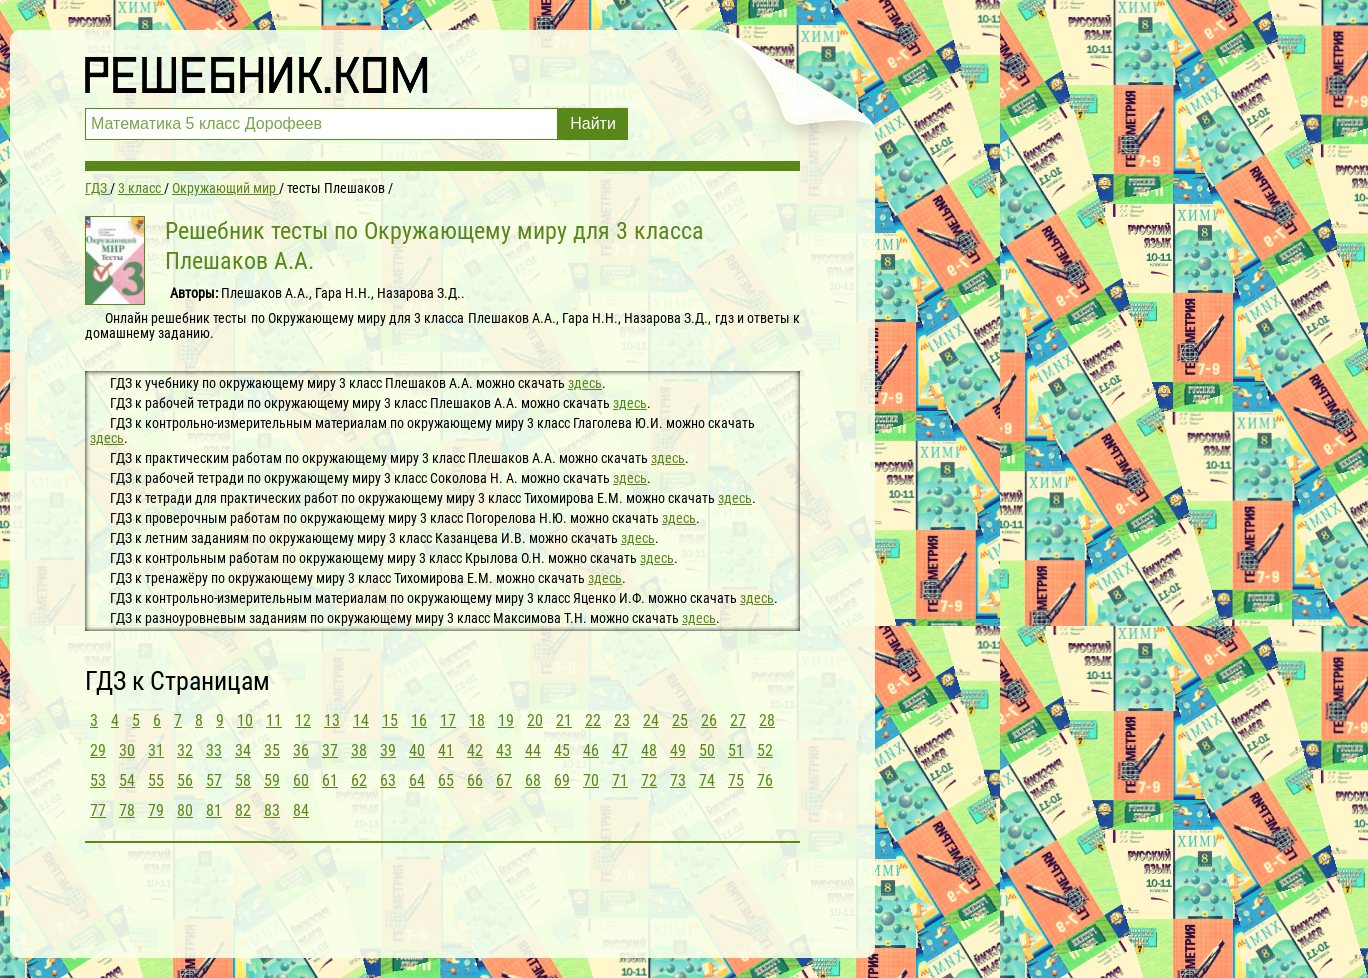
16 (419, 720)
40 (417, 750)
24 (651, 720)
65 (446, 780)
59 (272, 780)
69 (562, 780)
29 (98, 750)
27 (738, 720)
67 (504, 780)
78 (127, 810)
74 (707, 780)
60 (301, 780)
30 (127, 750)
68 (533, 780)
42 (475, 750)
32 (185, 750)
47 (620, 750)
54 (127, 780)
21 (564, 720)
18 (477, 720)
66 (475, 780)
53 (98, 780)
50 (707, 750)
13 (332, 720)
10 (245, 720)
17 (448, 720)
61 (330, 780)
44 (533, 750)
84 (301, 810)
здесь (585, 383)
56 (185, 780)
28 (767, 720)
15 (390, 720)
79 (156, 810)
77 (98, 810)
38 (359, 750)
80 (185, 810)
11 (274, 720)
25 (680, 720)
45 (562, 750)
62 (359, 780)
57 (214, 780)
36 (301, 750)
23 (622, 720)
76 (765, 780)
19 (506, 720)
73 (678, 780)
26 (709, 720)
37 (330, 750)
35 (272, 750)
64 (417, 780)
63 (388, 780)
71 (620, 780)
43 (504, 750)
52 (765, 750)
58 (243, 780)
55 (156, 780)
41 (446, 750)
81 (214, 810)
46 (591, 750)
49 (678, 750)
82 (243, 810)
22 (593, 720)
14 (361, 720)
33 (214, 750)
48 (649, 750)
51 (736, 750)
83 (272, 810)
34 (243, 750)
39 (388, 750)
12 (303, 720)
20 (535, 720)
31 (156, 750)
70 (591, 780)
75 (736, 780)
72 (649, 780)
